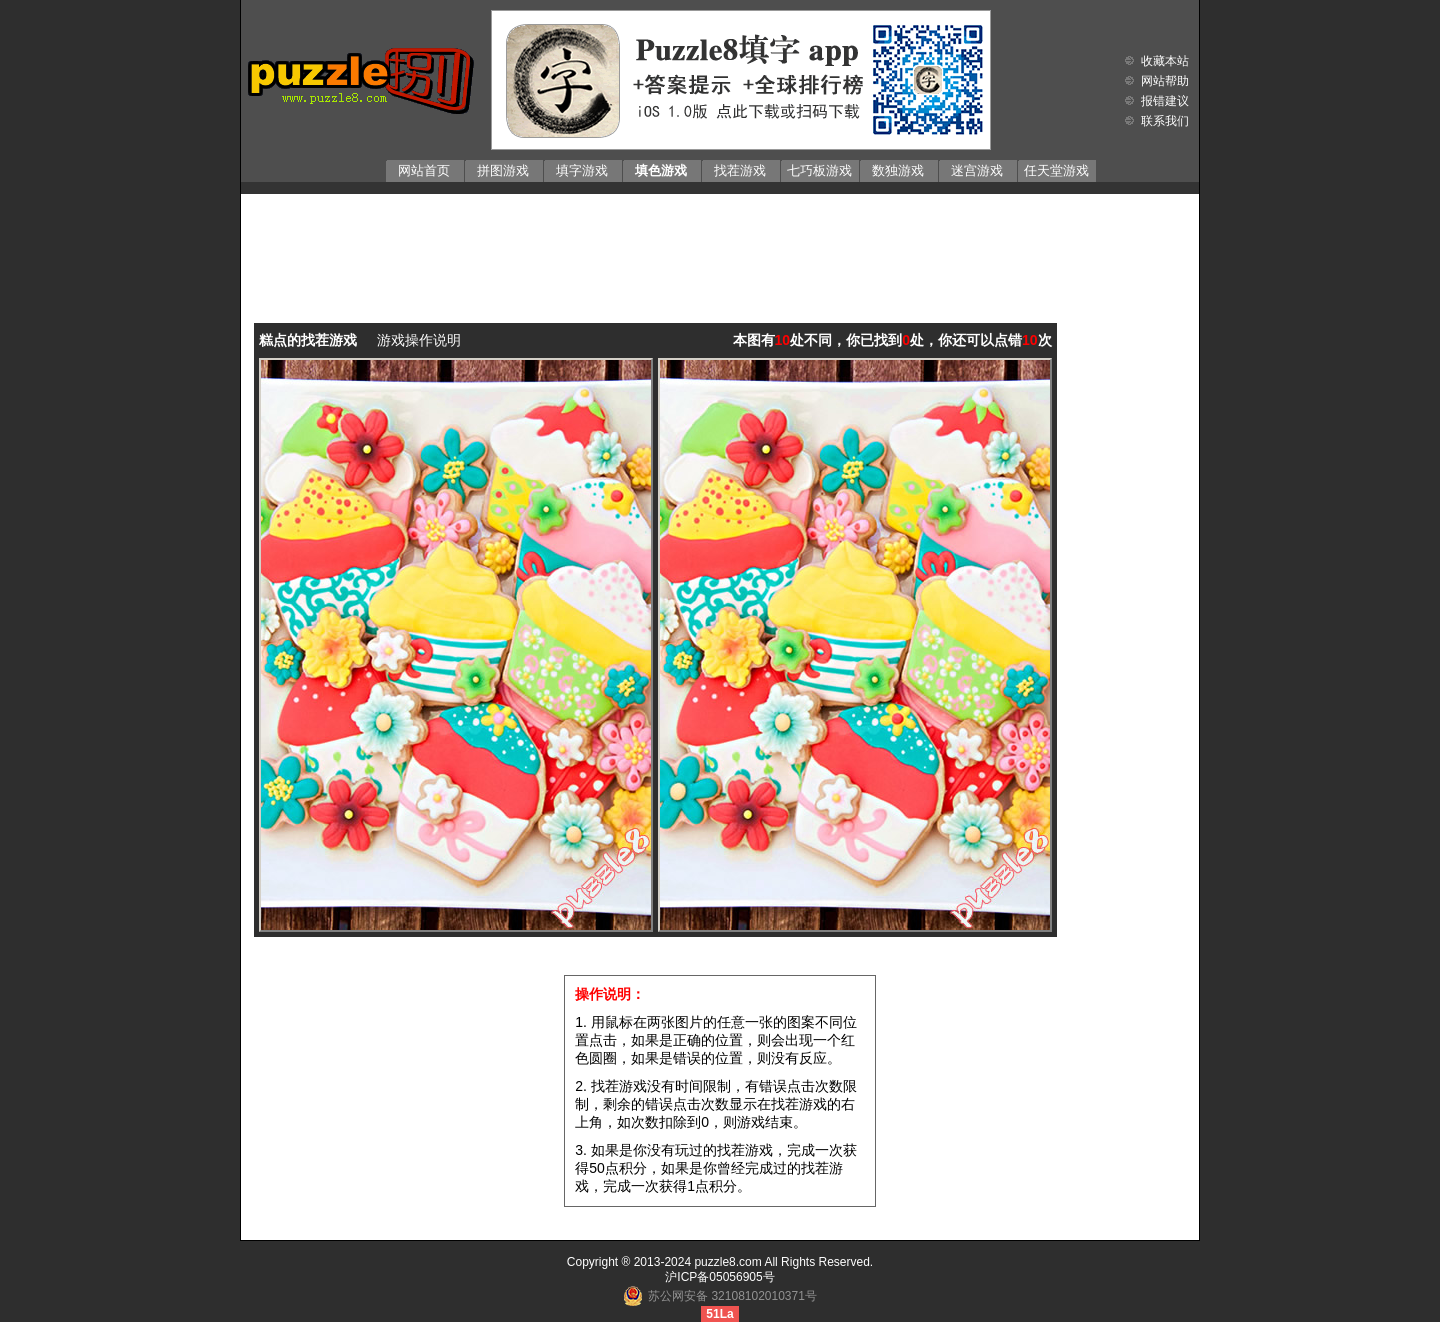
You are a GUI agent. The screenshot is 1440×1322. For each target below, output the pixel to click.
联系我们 (1165, 121)
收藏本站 (1165, 61)
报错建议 (1165, 101)
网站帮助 (1165, 81)
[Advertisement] (720, 244)
